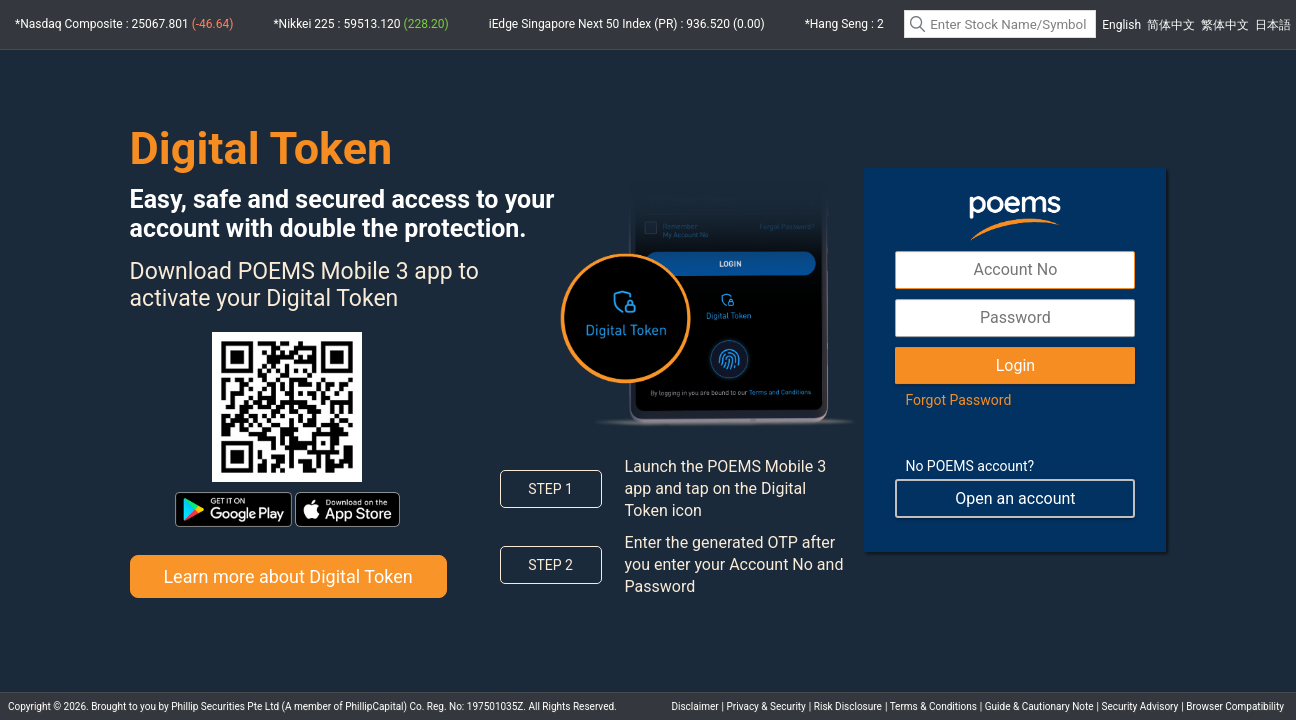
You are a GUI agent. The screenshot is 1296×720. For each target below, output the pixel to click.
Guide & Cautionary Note (1039, 706)
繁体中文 (1225, 25)
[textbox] (1000, 24)
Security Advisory (1140, 706)
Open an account (1015, 498)
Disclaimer (694, 706)
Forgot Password (958, 400)
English (1121, 25)
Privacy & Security (766, 706)
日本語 (1273, 25)
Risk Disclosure (848, 706)
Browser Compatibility (1235, 706)
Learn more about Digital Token (287, 576)
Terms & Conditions (933, 706)
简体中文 (1171, 25)
